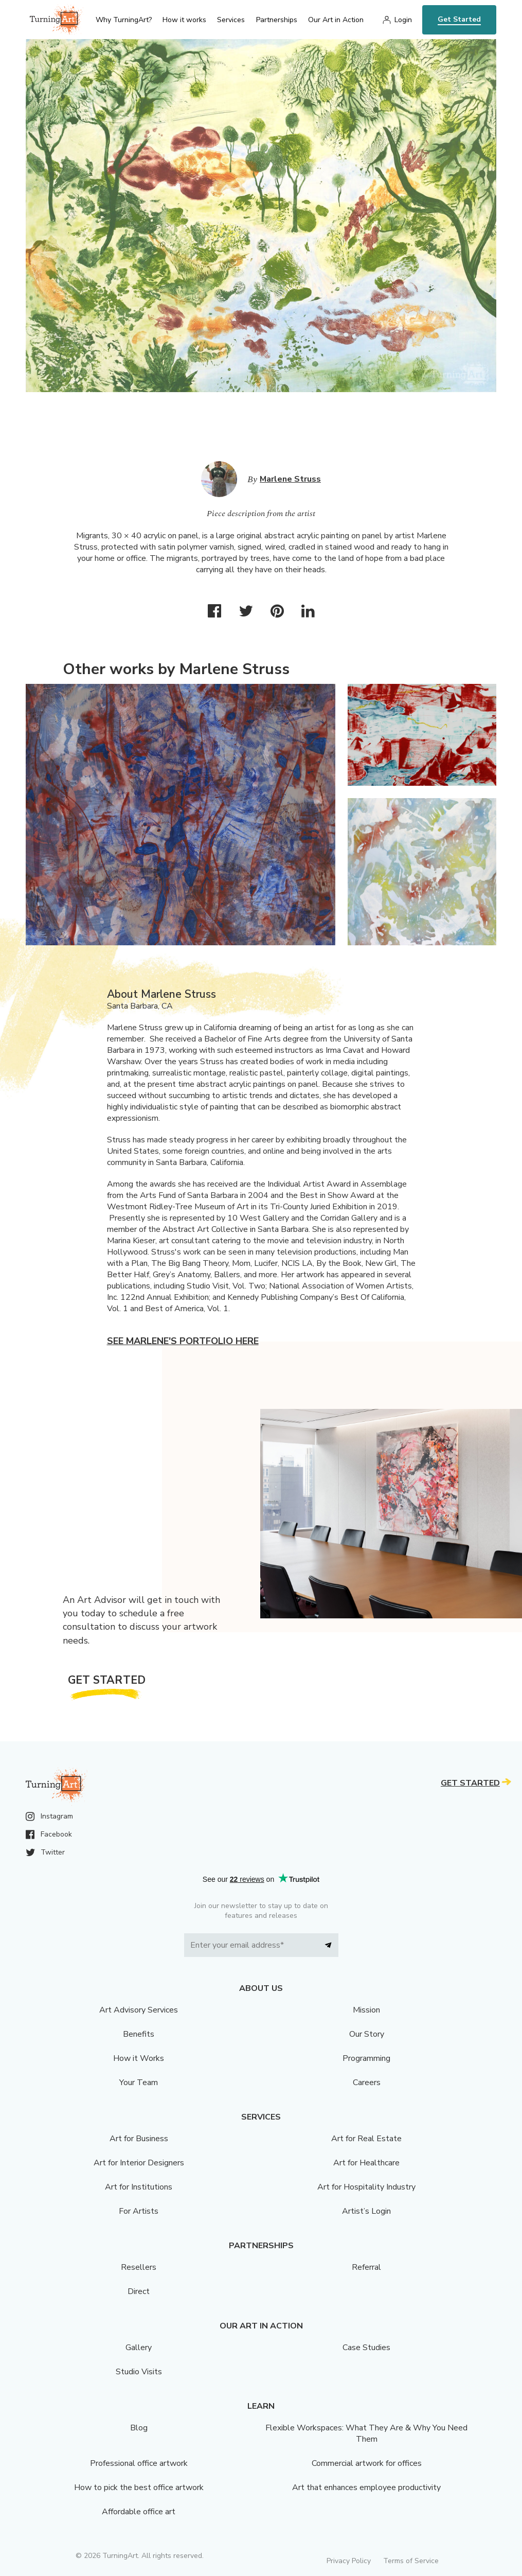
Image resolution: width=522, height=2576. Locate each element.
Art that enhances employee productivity (366, 2487)
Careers (367, 2082)
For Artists (138, 2211)
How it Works (138, 2058)
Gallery (138, 2347)
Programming (366, 2058)
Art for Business (139, 2138)
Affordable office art (138, 2511)
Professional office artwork (139, 2463)
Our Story (366, 2034)
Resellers (138, 2267)
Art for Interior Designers (139, 2162)
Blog (139, 2427)
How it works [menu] (184, 20)
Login (403, 20)
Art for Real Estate (366, 2138)
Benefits (138, 2034)
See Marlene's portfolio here (183, 1341)
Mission (366, 2010)
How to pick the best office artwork (139, 2487)
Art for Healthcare (366, 2162)
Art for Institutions (138, 2187)
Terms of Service (411, 2561)
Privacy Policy (349, 2561)
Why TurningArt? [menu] (124, 20)
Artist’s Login (366, 2211)
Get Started (459, 19)
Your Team (138, 2082)
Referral (366, 2267)
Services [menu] (231, 20)
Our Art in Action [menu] (336, 20)
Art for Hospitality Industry (366, 2187)
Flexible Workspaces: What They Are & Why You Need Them (366, 2433)
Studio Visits (139, 2371)
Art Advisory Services (138, 2010)
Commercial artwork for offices (367, 2463)
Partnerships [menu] (276, 20)
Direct (139, 2291)
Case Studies (366, 2347)
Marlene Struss (290, 479)
